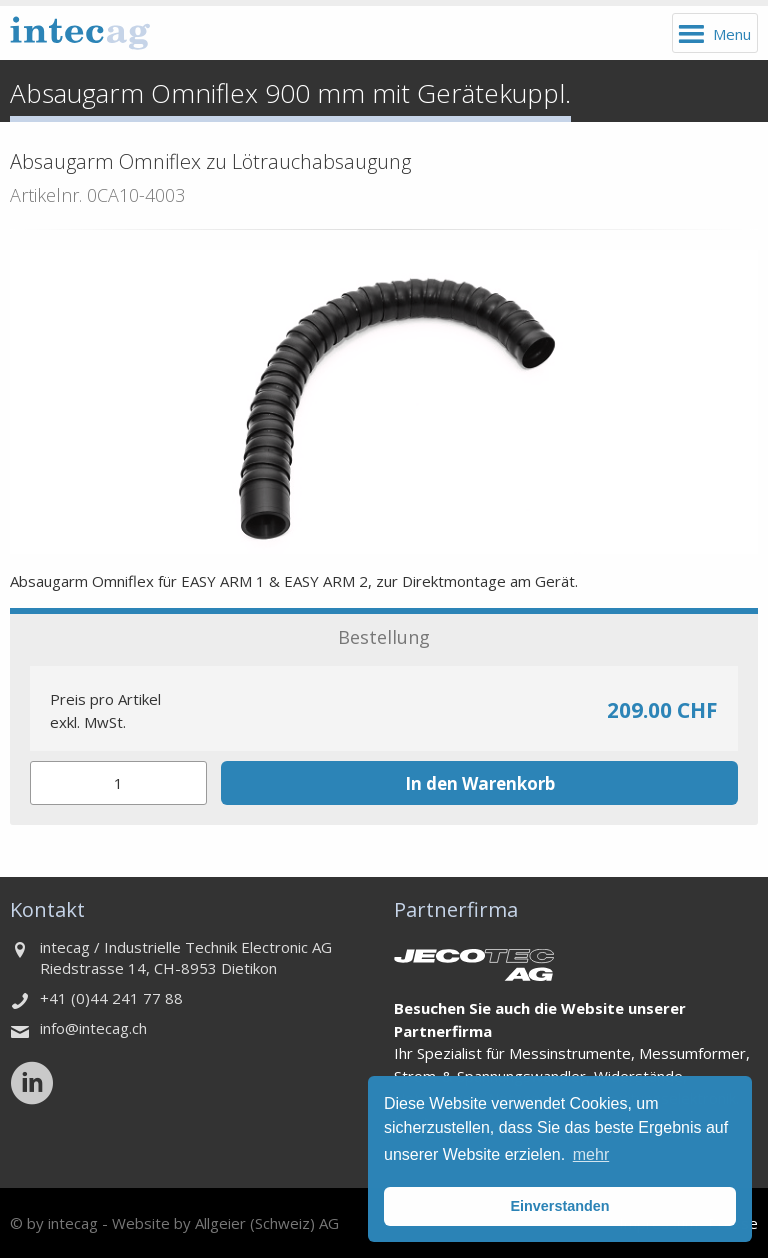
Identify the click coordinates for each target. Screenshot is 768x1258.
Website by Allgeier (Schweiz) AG (225, 1223)
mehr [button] (591, 1154)
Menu (732, 34)
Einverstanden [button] (559, 1206)
